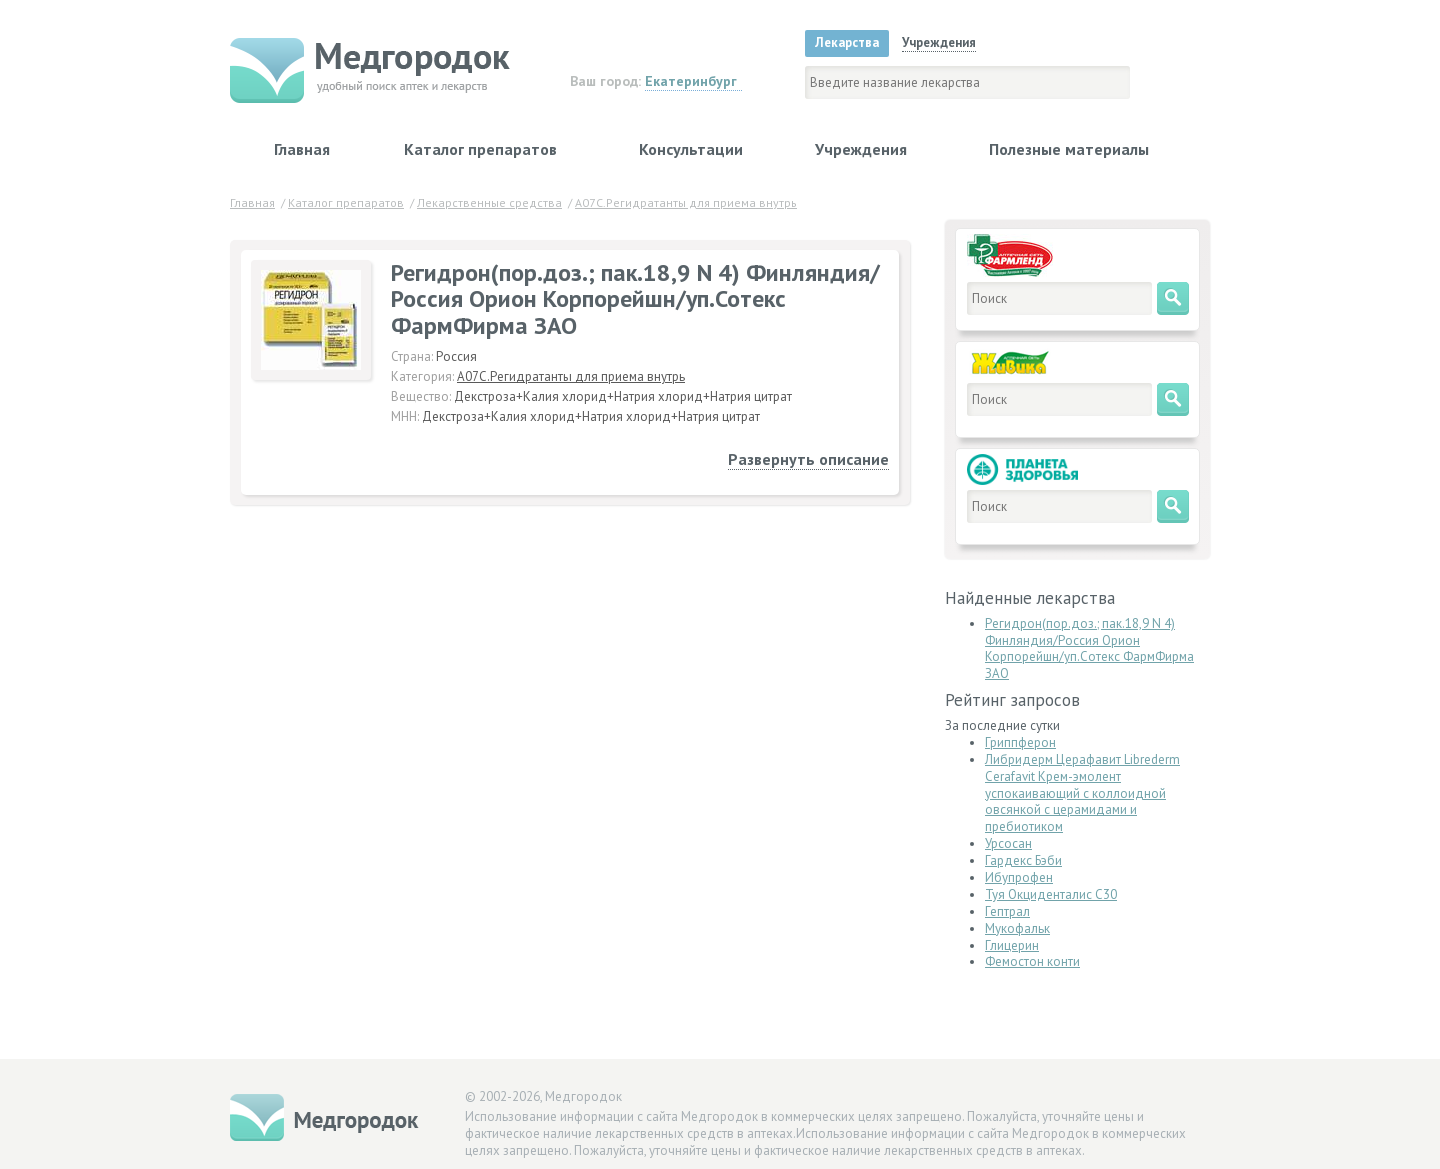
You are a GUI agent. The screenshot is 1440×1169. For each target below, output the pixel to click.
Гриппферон (1020, 742)
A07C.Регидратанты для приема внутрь (571, 376)
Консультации (691, 149)
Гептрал (1007, 911)
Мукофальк (1017, 928)
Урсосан (1008, 843)
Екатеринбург (691, 81)
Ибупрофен (1019, 877)
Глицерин (1012, 945)
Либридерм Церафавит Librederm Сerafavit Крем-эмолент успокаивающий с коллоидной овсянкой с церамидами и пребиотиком (1082, 793)
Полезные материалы (1069, 149)
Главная (302, 149)
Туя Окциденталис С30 (1051, 894)
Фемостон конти (1032, 961)
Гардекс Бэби (1023, 860)
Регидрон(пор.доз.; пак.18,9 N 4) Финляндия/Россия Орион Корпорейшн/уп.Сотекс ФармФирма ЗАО (1089, 649)
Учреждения (861, 149)
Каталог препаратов (480, 149)
